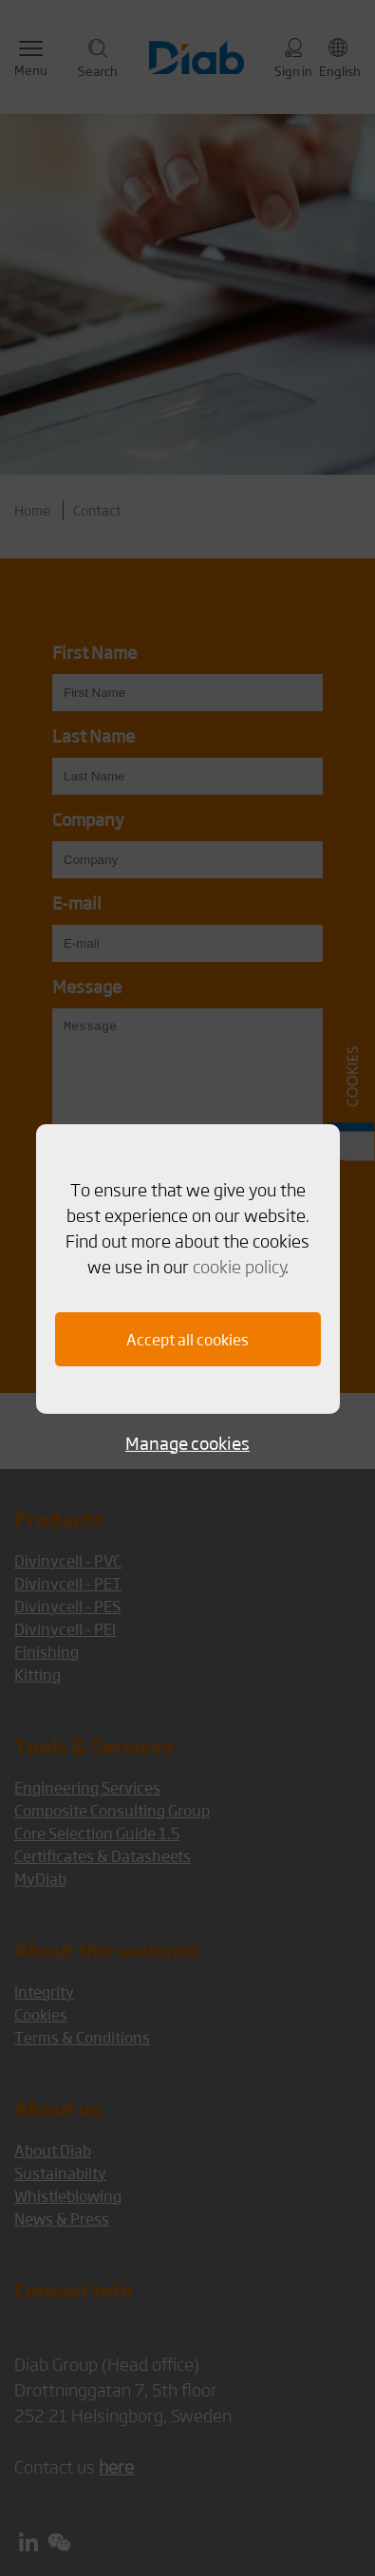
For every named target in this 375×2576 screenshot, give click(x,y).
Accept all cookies (187, 1339)
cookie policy (239, 1265)
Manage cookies (187, 1443)
